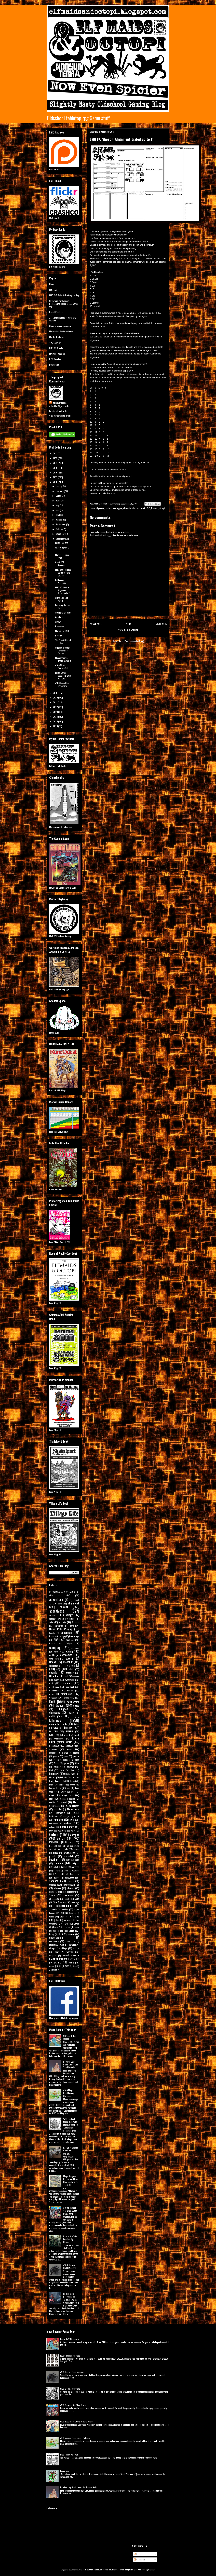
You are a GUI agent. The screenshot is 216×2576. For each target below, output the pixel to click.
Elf (72, 1716)
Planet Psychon (55, 312)
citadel (75, 1665)
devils (51, 1694)
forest (76, 1735)
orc (58, 1838)
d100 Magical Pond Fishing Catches (69, 2093)
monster (58, 1820)
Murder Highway (56, 337)
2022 (55, 707)
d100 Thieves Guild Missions (69, 2266)
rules (56, 1877)
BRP (56, 1639)
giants (65, 1752)
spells (67, 1898)
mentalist (58, 1809)
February (60, 491)
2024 (55, 716)
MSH (72, 1820)
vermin (72, 1944)
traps (55, 1927)
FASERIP (69, 1731)
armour (52, 1618)
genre (69, 1749)
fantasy (68, 1727)
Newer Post (96, 623)
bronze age (74, 1636)
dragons (60, 1705)
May (58, 505)
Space (52, 1895)
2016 (55, 472)
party (71, 1842)
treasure (66, 1927)
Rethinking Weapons (60, 581)
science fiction (55, 1884)
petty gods (63, 1849)
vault (62, 1944)
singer (51, 1891)
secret (70, 1884)
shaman (57, 1888)
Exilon (76, 1724)
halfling (57, 1766)
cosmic (143, 508)
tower (76, 1923)
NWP (73, 1830)
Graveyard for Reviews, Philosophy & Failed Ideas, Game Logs (63, 303)
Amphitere (59, 617)
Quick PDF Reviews (60, 563)
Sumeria (53, 1909)
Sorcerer (71, 1891)
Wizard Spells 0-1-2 (62, 549)
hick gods (70, 1774)
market (72, 1798)
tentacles (74, 1916)
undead (71, 1934)
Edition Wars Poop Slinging (69, 2295)
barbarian (59, 1625)
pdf (64, 1845)
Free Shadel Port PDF (69, 2454)
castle (52, 1655)
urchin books (70, 1941)
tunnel (71, 1930)
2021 (55, 702)
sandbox (53, 1881)
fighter (52, 1735)
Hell (51, 1770)
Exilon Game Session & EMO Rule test (63, 675)
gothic (66, 1763)
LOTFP (63, 1791)
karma (61, 1784)
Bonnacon (59, 626)
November (60, 533)
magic (52, 1795)
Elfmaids (154, 508)
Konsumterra (59, 402)
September (61, 524)
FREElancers (59, 1738)
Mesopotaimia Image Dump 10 (63, 659)
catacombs (66, 1655)
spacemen (68, 1895)
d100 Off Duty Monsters (70, 2388)
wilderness (61, 1959)
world (71, 1962)
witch (76, 1959)
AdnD (67, 1595)
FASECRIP (53, 1731)
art (63, 1618)
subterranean (63, 1905)
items (72, 1781)
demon (70, 1690)
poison (76, 1849)
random (59, 1863)
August (59, 519)
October (59, 529)
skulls (60, 1891)
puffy (68, 1860)
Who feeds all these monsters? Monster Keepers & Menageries (70, 2123)
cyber (56, 1679)
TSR (61, 1930)
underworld (54, 1941)
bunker (52, 1643)
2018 (55, 482)
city (58, 1669)
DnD (148, 508)
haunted (70, 1766)
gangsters (70, 1745)
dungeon (63, 1709)
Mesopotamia (73, 1809)
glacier (76, 1752)
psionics (53, 1856)
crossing (70, 1672)
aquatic (52, 1615)
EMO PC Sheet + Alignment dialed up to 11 (62, 590)
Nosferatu (62, 1830)
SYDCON (63, 1913)
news (51, 1830)
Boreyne (58, 635)
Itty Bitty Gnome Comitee (70, 2149)
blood (51, 1636)
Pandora (53, 1842)
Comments (139, 2559)
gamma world (64, 1742)
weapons (52, 1955)
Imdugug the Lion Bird (62, 606)
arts (51, 1622)
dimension (66, 1694)
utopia (52, 1944)
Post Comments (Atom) (134, 641)
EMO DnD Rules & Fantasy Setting (64, 295)
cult (66, 1676)
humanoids (60, 1781)
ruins (77, 1874)
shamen (70, 1888)
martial (52, 1802)
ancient (108, 508)
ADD (51, 1595)
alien (60, 1603)
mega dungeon (72, 1805)
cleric (71, 1669)
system (73, 1913)
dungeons (54, 1712)
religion (75, 1863)
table (51, 1916)
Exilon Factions (61, 542)
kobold (72, 1784)
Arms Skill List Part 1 (61, 599)
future (75, 1738)
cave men (54, 1658)
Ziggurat (53, 1969)
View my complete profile (60, 415)
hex (72, 1770)
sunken (65, 1909)
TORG (66, 1923)
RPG (55, 1874)
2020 (55, 697)
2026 (55, 726)
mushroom (53, 1823)
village (64, 1948)
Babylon (75, 1622)
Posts (137, 2554)
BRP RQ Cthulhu (56, 348)
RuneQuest (69, 1877)
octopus (74, 1835)
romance (75, 1867)
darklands (66, 1683)
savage (71, 1881)
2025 (55, 721)
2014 (55, 463)
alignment (100, 508)
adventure (56, 1599)
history (52, 1777)
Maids (52, 1798)
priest (56, 1852)
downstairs (73, 1702)
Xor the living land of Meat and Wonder (62, 319)
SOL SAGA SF (55, 342)
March (59, 495)
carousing (67, 1651)
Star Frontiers (59, 1902)
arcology (68, 1615)
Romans (56, 1870)
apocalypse (117, 508)
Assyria (62, 1622)
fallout (56, 1728)
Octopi (162, 508)
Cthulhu (53, 1676)
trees (77, 1927)
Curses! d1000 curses (69, 2037)
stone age (75, 1902)
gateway (53, 1749)
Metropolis (60, 1812)
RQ (67, 1874)
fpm (135, 2569)
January (59, 486)
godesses (66, 1759)
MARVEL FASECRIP (57, 353)
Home (128, 623)
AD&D (72, 1592)
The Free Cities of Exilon (63, 641)
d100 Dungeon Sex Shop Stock (70, 2209)
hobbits (63, 1777)
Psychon (53, 1859)
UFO (61, 1934)
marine (63, 1798)
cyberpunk (69, 1679)
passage (53, 1845)
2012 (55, 453)
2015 (55, 467)
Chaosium (67, 1662)
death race (54, 1687)
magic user (67, 1795)
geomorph (53, 1752)
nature (52, 1827)
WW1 (67, 1966)
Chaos (52, 1662)
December (60, 538)
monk (76, 1816)
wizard (57, 1962)
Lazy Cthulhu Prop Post (70, 2355)
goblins (76, 1756)
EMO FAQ (53, 289)
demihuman (54, 1690)
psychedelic (68, 1856)
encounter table (58, 1724)
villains (76, 1948)
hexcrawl (54, 1773)
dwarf (71, 1712)
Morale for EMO (62, 631)
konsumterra (55, 1788)
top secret (68, 1920)
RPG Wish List (55, 359)
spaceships (54, 1898)
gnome (56, 1756)
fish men (64, 1735)
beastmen (66, 1632)
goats (66, 1756)
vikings (52, 1948)
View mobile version (128, 630)
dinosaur (53, 1697)
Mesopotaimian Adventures (61, 331)
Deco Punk (69, 1687)
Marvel (63, 1802)
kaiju (51, 1784)
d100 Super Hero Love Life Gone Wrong (76, 2421)
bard (72, 1625)
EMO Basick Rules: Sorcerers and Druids (63, 572)
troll (54, 1930)
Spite (77, 1898)
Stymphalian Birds (63, 612)
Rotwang (75, 1870)
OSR (69, 1838)
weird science (71, 1955)
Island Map (64, 2471)
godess (56, 1759)
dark (51, 1683)
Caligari (68, 1643)
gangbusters (55, 1745)
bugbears (70, 1640)
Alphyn (58, 621)
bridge (62, 1636)
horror (75, 1777)
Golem (56, 1763)
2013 (55, 458)
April (58, 500)
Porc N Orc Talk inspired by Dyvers (70, 2239)
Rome (66, 1870)
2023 (55, 711)
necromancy (67, 1827)
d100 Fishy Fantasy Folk (62, 666)
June (58, 510)
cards (56, 1651)
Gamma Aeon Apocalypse (60, 326)
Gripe (77, 1763)
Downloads (54, 364)
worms (52, 1966)
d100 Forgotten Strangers (62, 684)
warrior (69, 1952)
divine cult (69, 1697)
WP (60, 1966)
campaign (55, 1647)
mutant (68, 1823)
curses (76, 1676)
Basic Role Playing (60, 1629)
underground (56, 1937)
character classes (131, 508)
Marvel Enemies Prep (62, 556)
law (68, 1788)
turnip (51, 1934)
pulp (77, 1860)
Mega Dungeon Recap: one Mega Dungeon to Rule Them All (70, 2180)
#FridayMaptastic (57, 1592)
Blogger (151, 2569)
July (57, 514)
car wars (75, 1648)
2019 (55, 692)
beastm (52, 1633)
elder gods (55, 1716)
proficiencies (69, 1852)
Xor (74, 1966)
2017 (55, 477)
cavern (69, 1658)
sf (78, 1884)
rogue (64, 1867)
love (72, 1791)
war (57, 1952)
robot (55, 1867)
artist (71, 1618)
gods (77, 1759)
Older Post (161, 623)
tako (62, 1916)
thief (58, 1920)
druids (76, 1705)
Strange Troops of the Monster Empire (63, 650)
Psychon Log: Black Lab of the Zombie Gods (70, 2064)
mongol (66, 1816)
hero (62, 1770)
